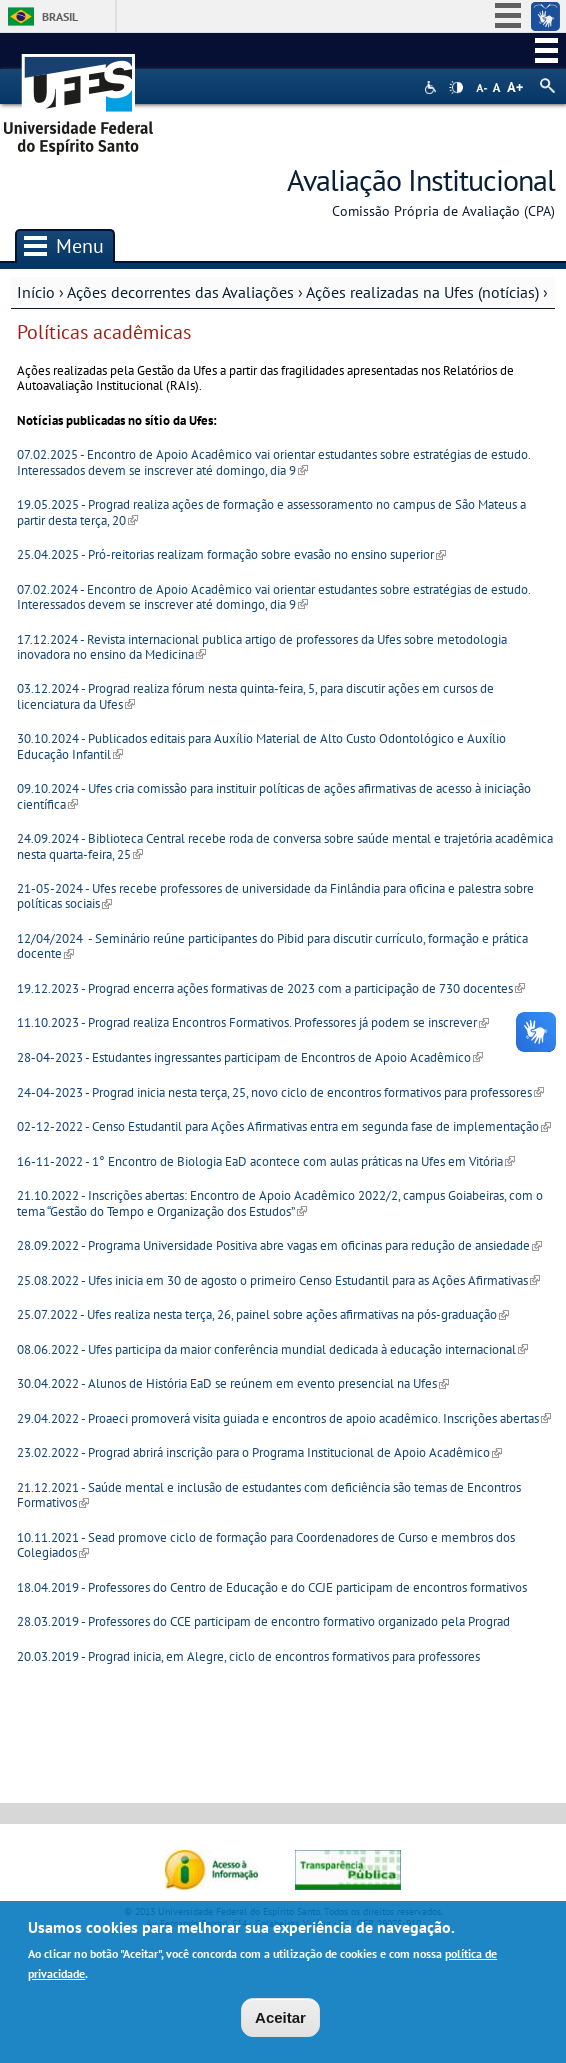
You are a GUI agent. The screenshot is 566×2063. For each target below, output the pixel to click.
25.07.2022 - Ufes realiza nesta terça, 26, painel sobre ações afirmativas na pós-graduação (263, 1314)
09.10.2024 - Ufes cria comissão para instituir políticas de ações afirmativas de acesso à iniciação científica (274, 796)
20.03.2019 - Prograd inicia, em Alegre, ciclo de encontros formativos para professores (250, 1656)
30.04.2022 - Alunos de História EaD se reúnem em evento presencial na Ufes (233, 1383)
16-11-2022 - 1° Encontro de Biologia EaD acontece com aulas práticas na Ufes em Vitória (266, 1161)
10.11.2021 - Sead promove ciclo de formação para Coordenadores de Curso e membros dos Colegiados (266, 1545)
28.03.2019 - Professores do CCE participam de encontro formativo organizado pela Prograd (263, 1621)
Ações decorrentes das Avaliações (180, 292)
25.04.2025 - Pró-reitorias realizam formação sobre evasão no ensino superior (231, 554)
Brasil (60, 16)
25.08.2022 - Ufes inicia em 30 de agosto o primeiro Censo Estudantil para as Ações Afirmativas (278, 1280)
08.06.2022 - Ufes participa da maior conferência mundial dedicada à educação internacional (272, 1349)
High (456, 88)
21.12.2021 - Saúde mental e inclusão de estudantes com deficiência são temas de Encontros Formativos (269, 1495)
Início (36, 292)
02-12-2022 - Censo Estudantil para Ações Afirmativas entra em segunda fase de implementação (284, 1126)
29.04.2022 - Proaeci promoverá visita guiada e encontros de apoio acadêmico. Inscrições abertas (284, 1418)
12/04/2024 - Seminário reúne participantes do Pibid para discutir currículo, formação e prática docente (272, 946)
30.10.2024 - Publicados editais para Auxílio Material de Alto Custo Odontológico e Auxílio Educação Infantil (261, 746)
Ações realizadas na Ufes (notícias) (422, 292)
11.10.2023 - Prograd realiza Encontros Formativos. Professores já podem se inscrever (253, 1022)
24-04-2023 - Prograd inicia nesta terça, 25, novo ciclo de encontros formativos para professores (280, 1092)
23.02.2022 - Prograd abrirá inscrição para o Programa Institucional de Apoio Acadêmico (259, 1452)
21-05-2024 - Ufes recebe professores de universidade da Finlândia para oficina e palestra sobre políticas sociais (275, 896)
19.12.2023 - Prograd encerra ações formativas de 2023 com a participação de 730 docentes (271, 988)
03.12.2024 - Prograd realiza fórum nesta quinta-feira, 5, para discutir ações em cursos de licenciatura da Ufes (255, 696)
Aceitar (280, 2017)
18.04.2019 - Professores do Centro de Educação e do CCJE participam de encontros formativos (272, 1587)
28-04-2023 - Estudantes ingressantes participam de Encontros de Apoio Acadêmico (250, 1057)
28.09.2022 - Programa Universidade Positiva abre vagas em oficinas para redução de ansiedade (279, 1245)
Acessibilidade (432, 87)
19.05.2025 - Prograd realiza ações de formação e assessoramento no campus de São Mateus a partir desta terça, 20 (271, 512)
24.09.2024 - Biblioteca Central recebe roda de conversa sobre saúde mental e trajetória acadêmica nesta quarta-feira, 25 (285, 846)
